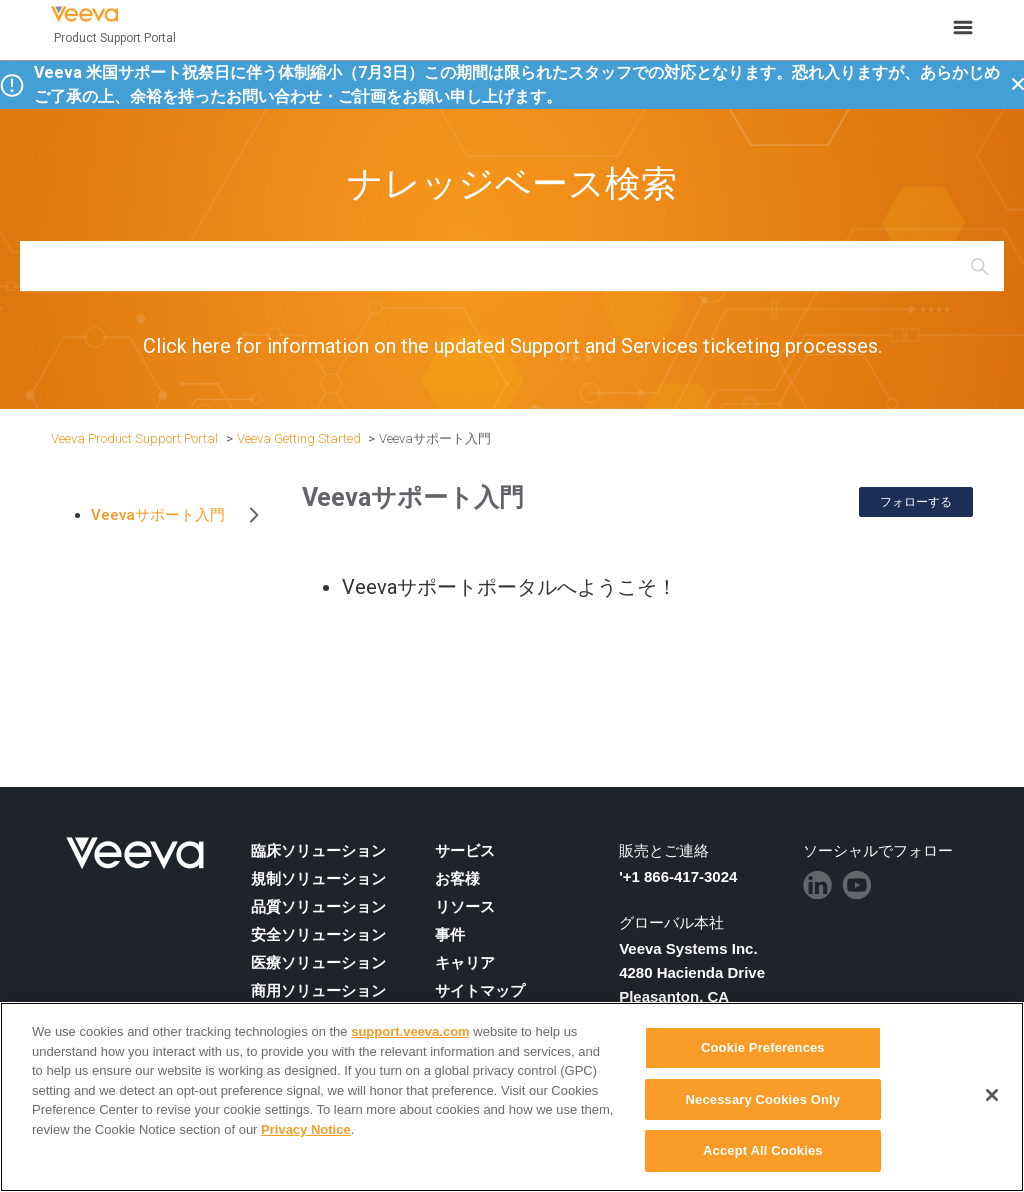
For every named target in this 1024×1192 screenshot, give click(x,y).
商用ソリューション (318, 991)
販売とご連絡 (664, 851)
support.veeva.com (410, 1031)
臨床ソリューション (318, 851)
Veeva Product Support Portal (134, 438)
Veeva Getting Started (299, 438)
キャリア (465, 963)
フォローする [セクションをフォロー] (916, 502)
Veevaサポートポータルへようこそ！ (509, 587)
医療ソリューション (318, 963)
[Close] (992, 1095)
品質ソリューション (318, 907)
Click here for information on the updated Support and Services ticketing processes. (512, 346)
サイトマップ (480, 991)
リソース (465, 907)
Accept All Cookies (763, 1150)
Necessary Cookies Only (763, 1099)
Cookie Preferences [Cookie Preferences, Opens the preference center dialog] (763, 1047)
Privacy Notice (306, 1129)
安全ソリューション (318, 935)
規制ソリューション (318, 879)
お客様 (457, 879)
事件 (450, 935)
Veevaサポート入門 (435, 438)
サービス (465, 851)
